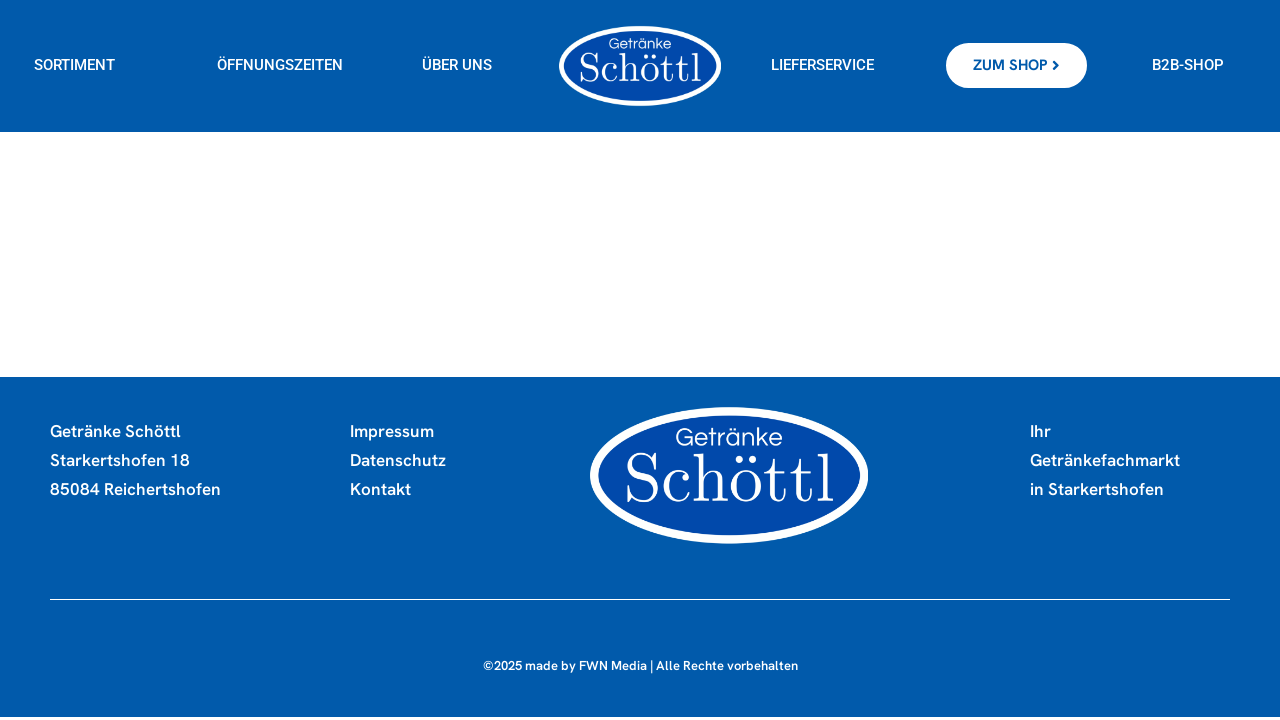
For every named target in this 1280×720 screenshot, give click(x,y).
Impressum (392, 434)
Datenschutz (398, 463)
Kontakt (380, 492)
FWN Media (613, 668)
